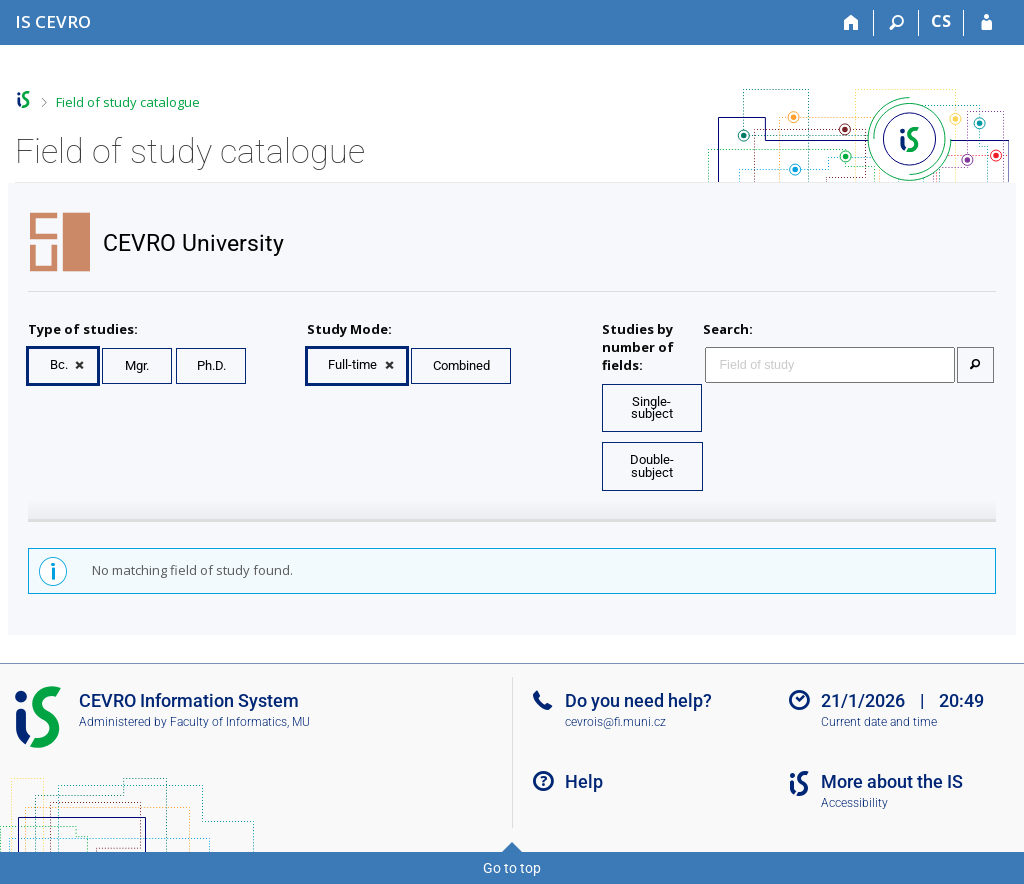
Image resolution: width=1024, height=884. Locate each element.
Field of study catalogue (128, 102)
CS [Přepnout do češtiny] (941, 21)
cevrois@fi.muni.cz (615, 722)
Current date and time (879, 722)
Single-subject (652, 408)
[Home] (851, 23)
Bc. (59, 364)
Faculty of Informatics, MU (240, 722)
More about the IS (892, 781)
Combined (461, 365)
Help (584, 781)
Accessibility (854, 803)
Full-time (352, 364)
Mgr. (137, 365)
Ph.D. (211, 365)
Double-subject (652, 466)
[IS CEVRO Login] (986, 23)
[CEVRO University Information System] (53, 21)
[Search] (896, 23)
